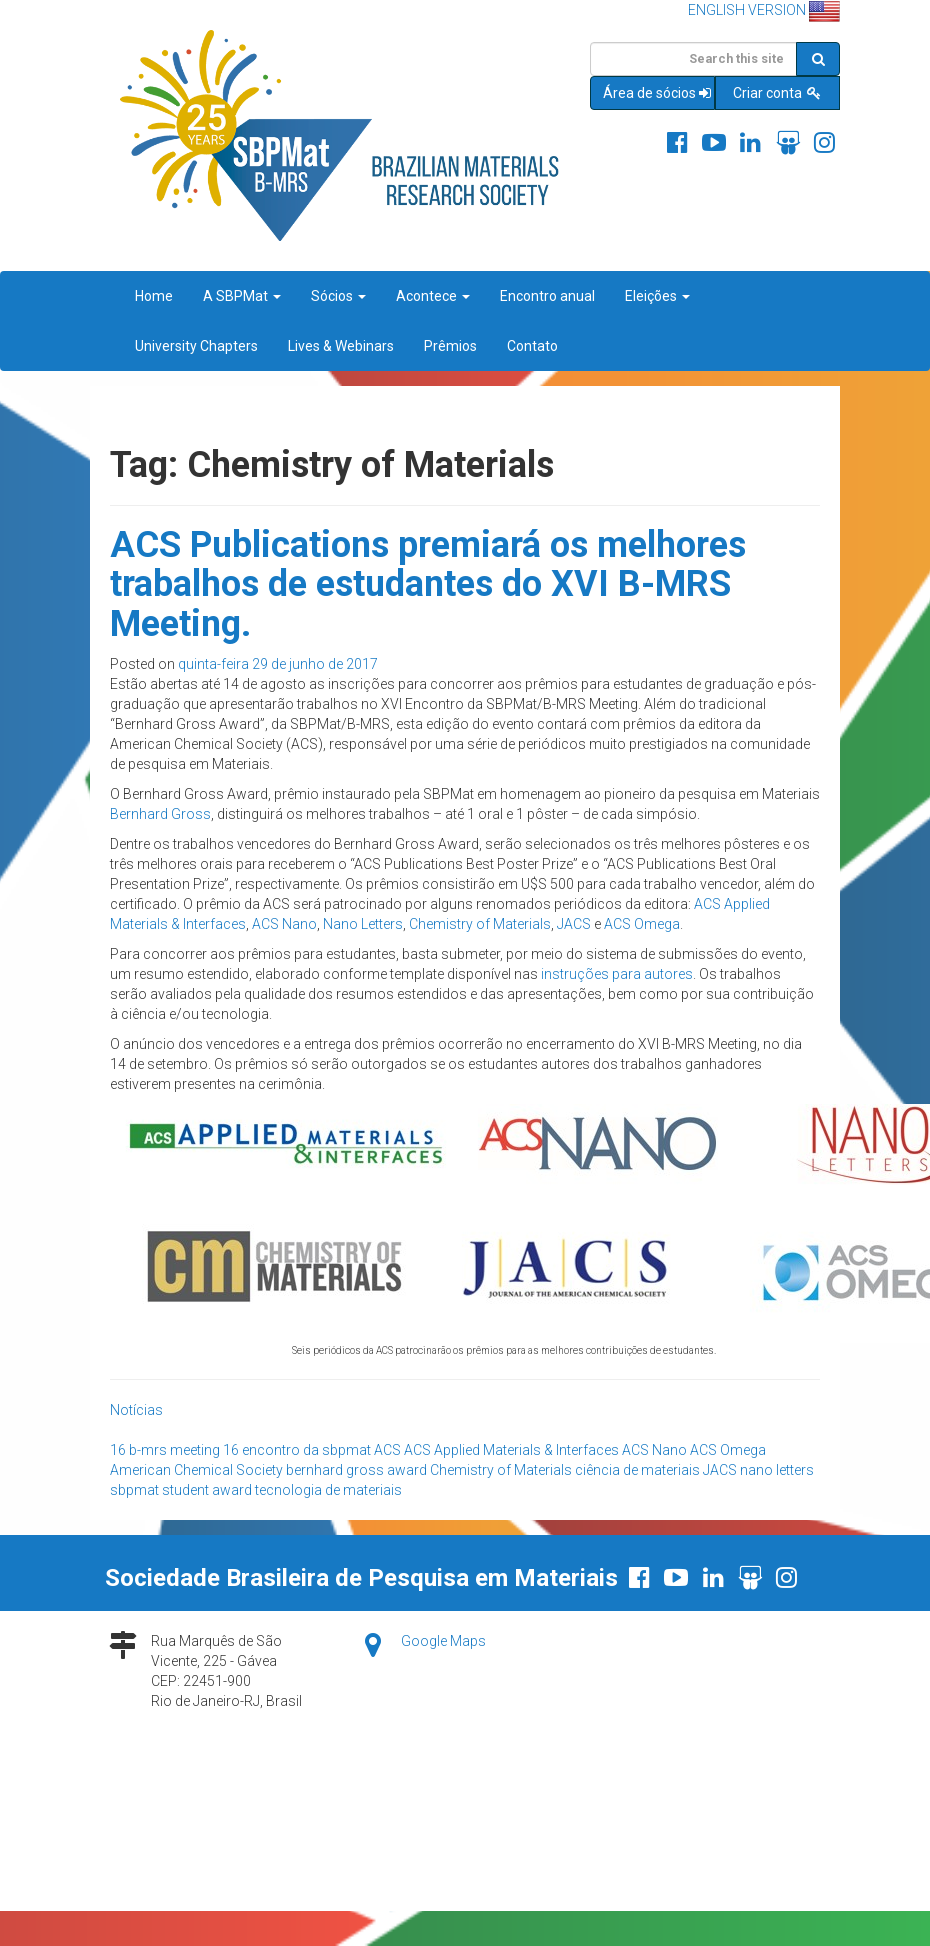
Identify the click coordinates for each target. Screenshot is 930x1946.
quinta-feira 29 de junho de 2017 (278, 664)
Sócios (338, 296)
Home (154, 296)
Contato (532, 346)
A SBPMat (242, 296)
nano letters (777, 1470)
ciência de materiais (637, 1470)
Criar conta (778, 93)
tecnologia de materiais (328, 1490)
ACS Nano (284, 924)
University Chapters (196, 346)
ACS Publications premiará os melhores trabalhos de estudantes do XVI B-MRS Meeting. (428, 584)
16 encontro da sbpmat (297, 1450)
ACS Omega (642, 924)
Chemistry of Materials (480, 924)
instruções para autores (617, 974)
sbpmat (134, 1490)
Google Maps (443, 1641)
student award (207, 1490)
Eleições (657, 296)
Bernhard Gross (160, 814)
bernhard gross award (356, 1470)
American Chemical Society (196, 1470)
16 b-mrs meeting (165, 1450)
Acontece (433, 296)
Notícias (136, 1410)
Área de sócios (658, 93)
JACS (574, 924)
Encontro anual (547, 296)
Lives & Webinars (341, 346)
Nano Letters (363, 924)
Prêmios (450, 346)
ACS (387, 1450)
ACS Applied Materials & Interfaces (511, 1450)
